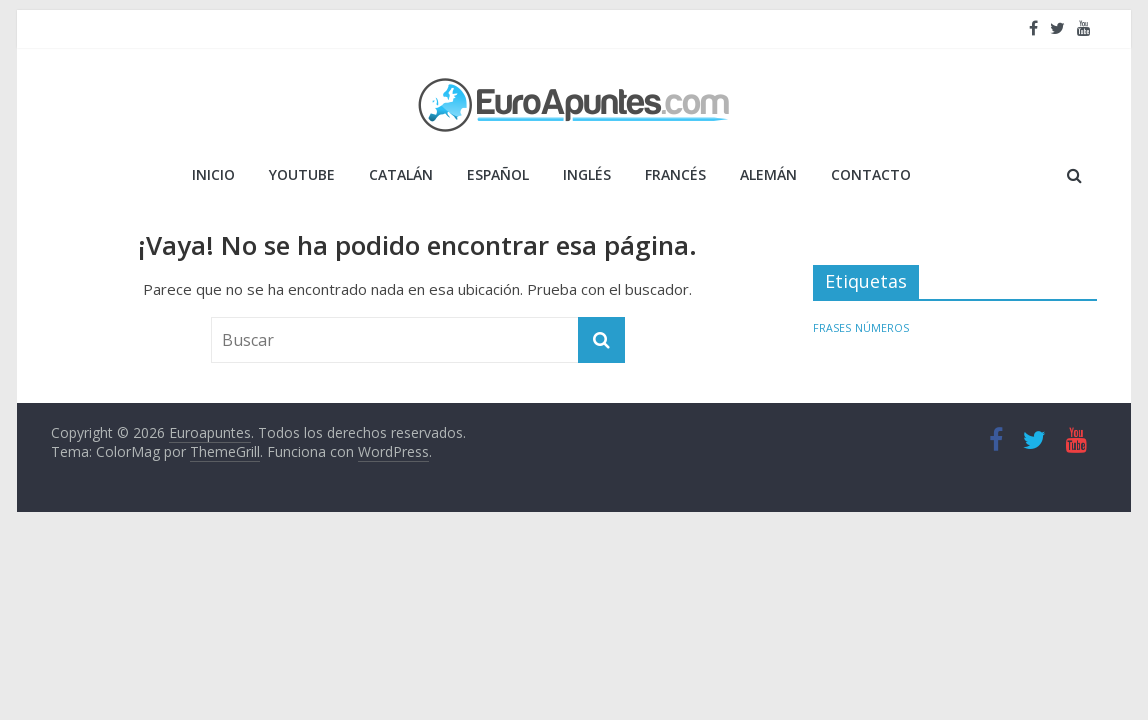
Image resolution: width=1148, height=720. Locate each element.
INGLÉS (587, 174)
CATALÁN (401, 174)
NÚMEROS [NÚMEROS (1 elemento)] (882, 328)
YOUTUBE (302, 174)
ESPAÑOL (498, 174)
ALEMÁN (768, 174)
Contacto (871, 174)
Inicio (213, 174)
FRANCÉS (675, 174)
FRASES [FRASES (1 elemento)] (832, 328)
